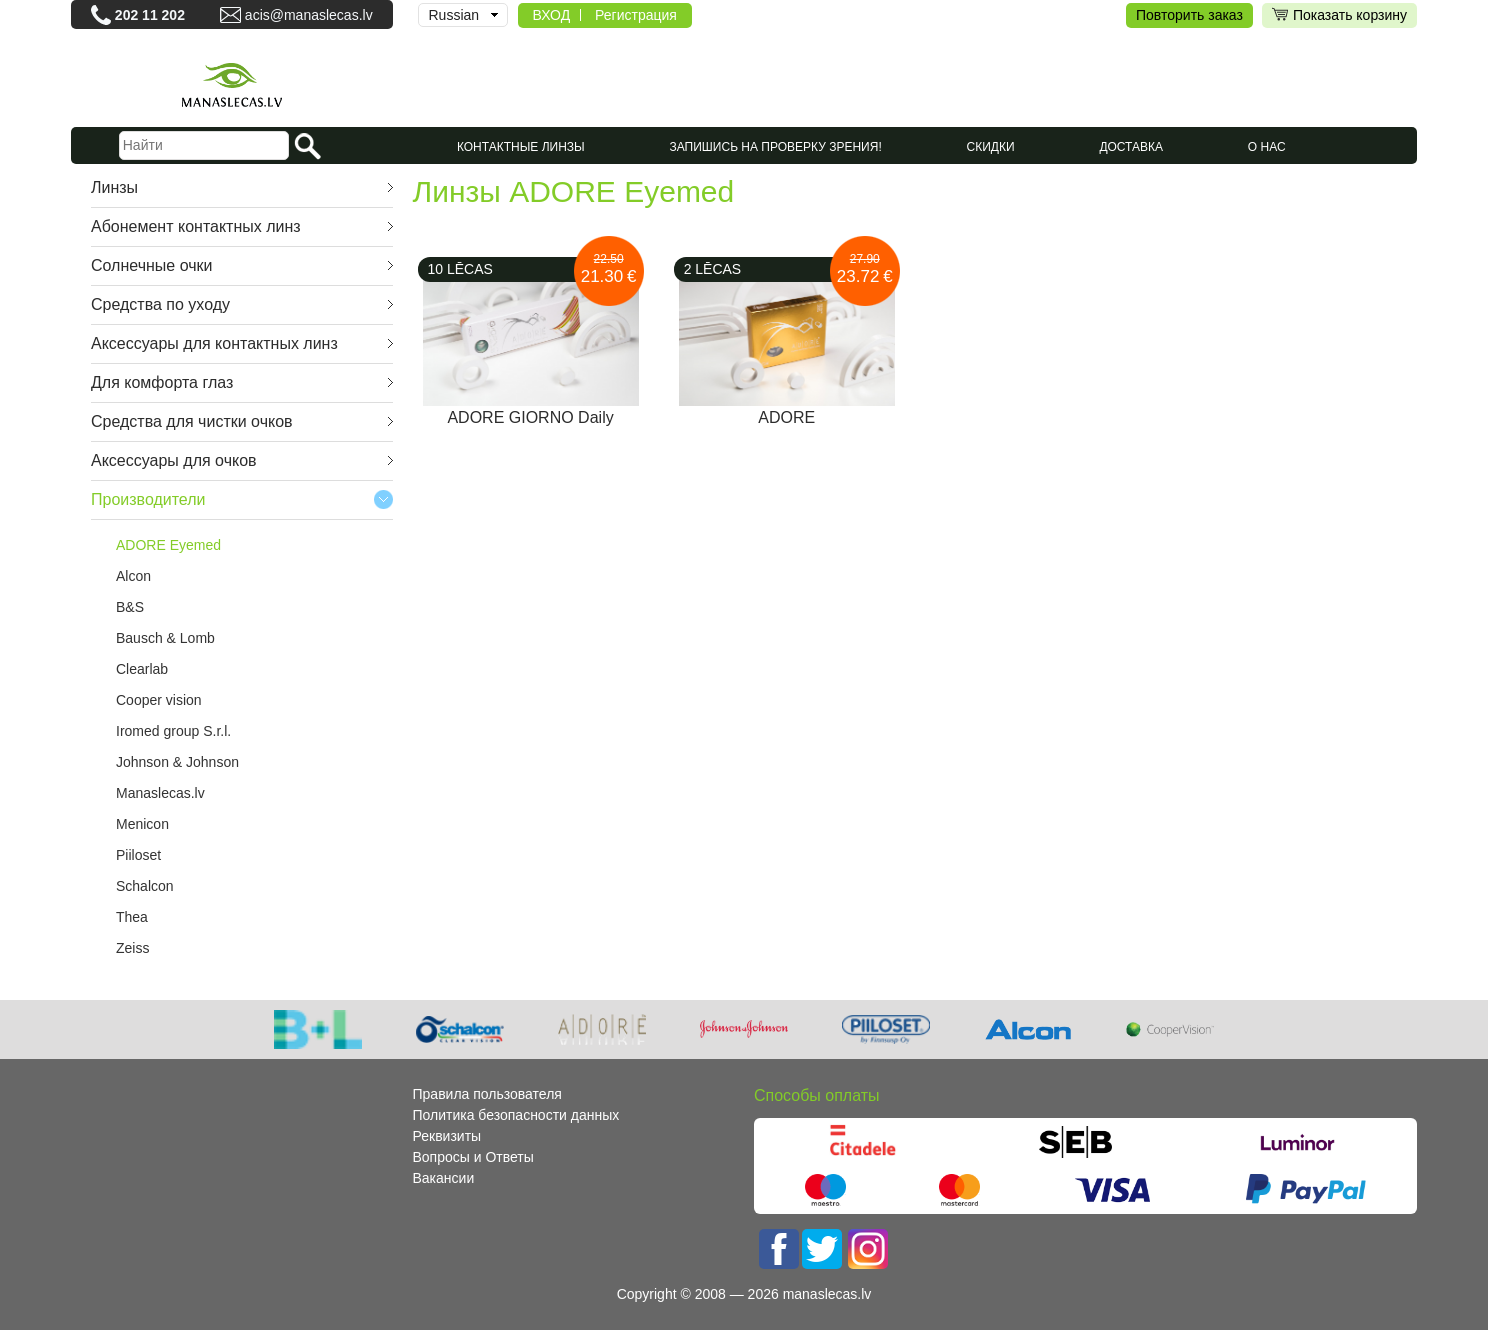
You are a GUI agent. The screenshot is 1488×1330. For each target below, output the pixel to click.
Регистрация (636, 15)
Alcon (133, 576)
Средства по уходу (160, 304)
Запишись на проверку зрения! (776, 147)
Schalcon (145, 886)
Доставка (1131, 147)
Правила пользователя (487, 1094)
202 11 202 (150, 15)
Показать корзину (1339, 15)
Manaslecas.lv (160, 793)
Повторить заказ (1189, 15)
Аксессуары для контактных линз (214, 343)
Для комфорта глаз (162, 382)
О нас (1267, 147)
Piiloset (138, 855)
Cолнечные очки (151, 265)
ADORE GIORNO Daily (530, 417)
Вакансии (444, 1178)
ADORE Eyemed (168, 545)
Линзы (114, 187)
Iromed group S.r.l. (173, 731)
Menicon (142, 824)
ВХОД (552, 15)
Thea (132, 917)
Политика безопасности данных (516, 1115)
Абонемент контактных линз (196, 226)
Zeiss (132, 948)
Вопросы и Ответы (473, 1157)
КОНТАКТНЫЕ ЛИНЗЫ (521, 147)
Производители (148, 499)
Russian (454, 15)
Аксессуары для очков (174, 460)
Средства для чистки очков (192, 421)
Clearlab (142, 669)
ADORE (786, 417)
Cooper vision (159, 700)
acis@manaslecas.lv (309, 15)
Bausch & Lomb (165, 638)
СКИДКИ (991, 147)
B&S (130, 607)
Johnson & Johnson (177, 762)
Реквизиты (447, 1136)
